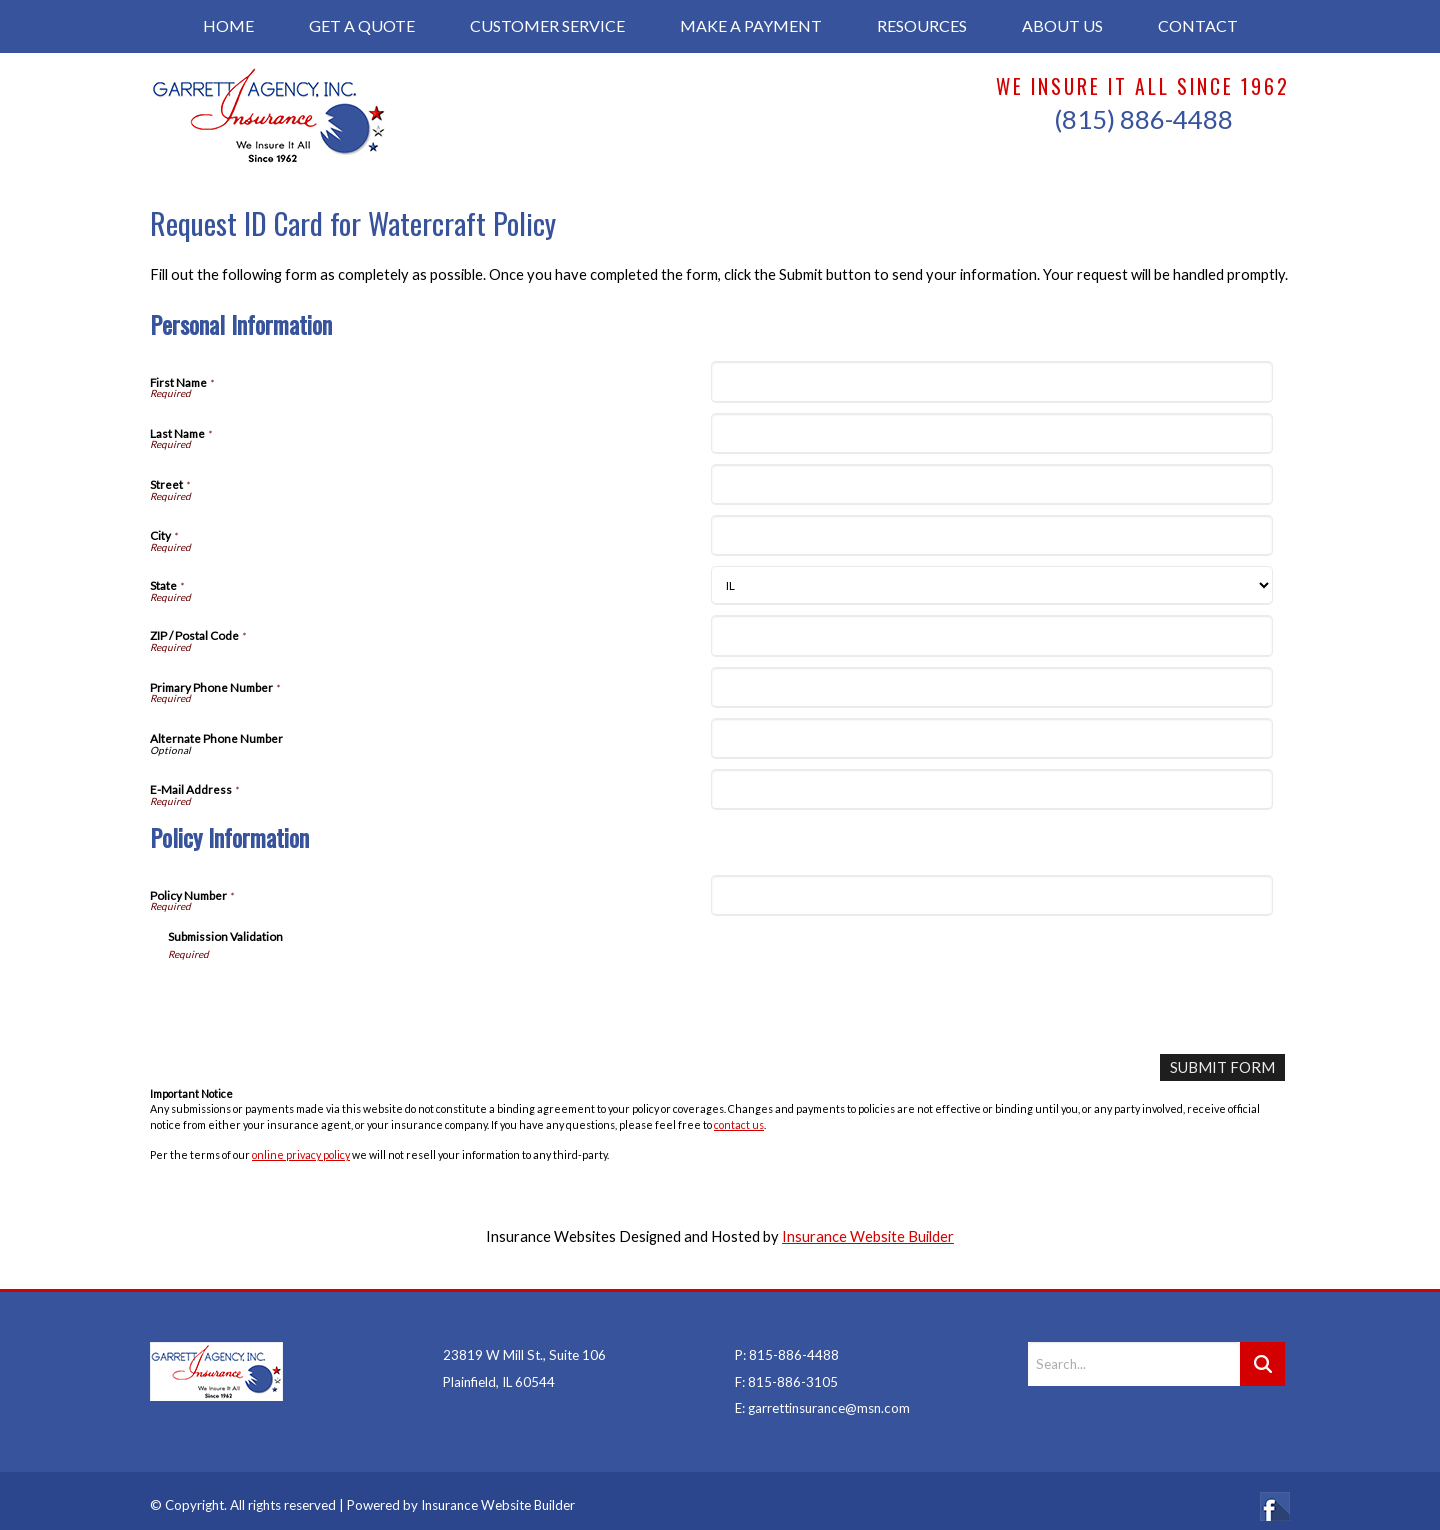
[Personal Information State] (991, 585)
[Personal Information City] (991, 535)
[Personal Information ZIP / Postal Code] (991, 635)
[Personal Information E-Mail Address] (991, 789)
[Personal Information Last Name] (991, 433)
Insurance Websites (551, 1236)
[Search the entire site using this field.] (1134, 1353)
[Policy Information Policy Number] (991, 895)
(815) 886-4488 (1143, 119)
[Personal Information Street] (991, 484)
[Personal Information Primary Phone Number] (991, 687)
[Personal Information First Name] (991, 381)
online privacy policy (301, 1154)
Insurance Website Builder (868, 1236)
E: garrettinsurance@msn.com (822, 1397)
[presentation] (320, 1000)
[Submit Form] (1223, 1067)
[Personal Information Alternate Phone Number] (991, 738)
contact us (739, 1123)
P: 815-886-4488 (787, 1344)
